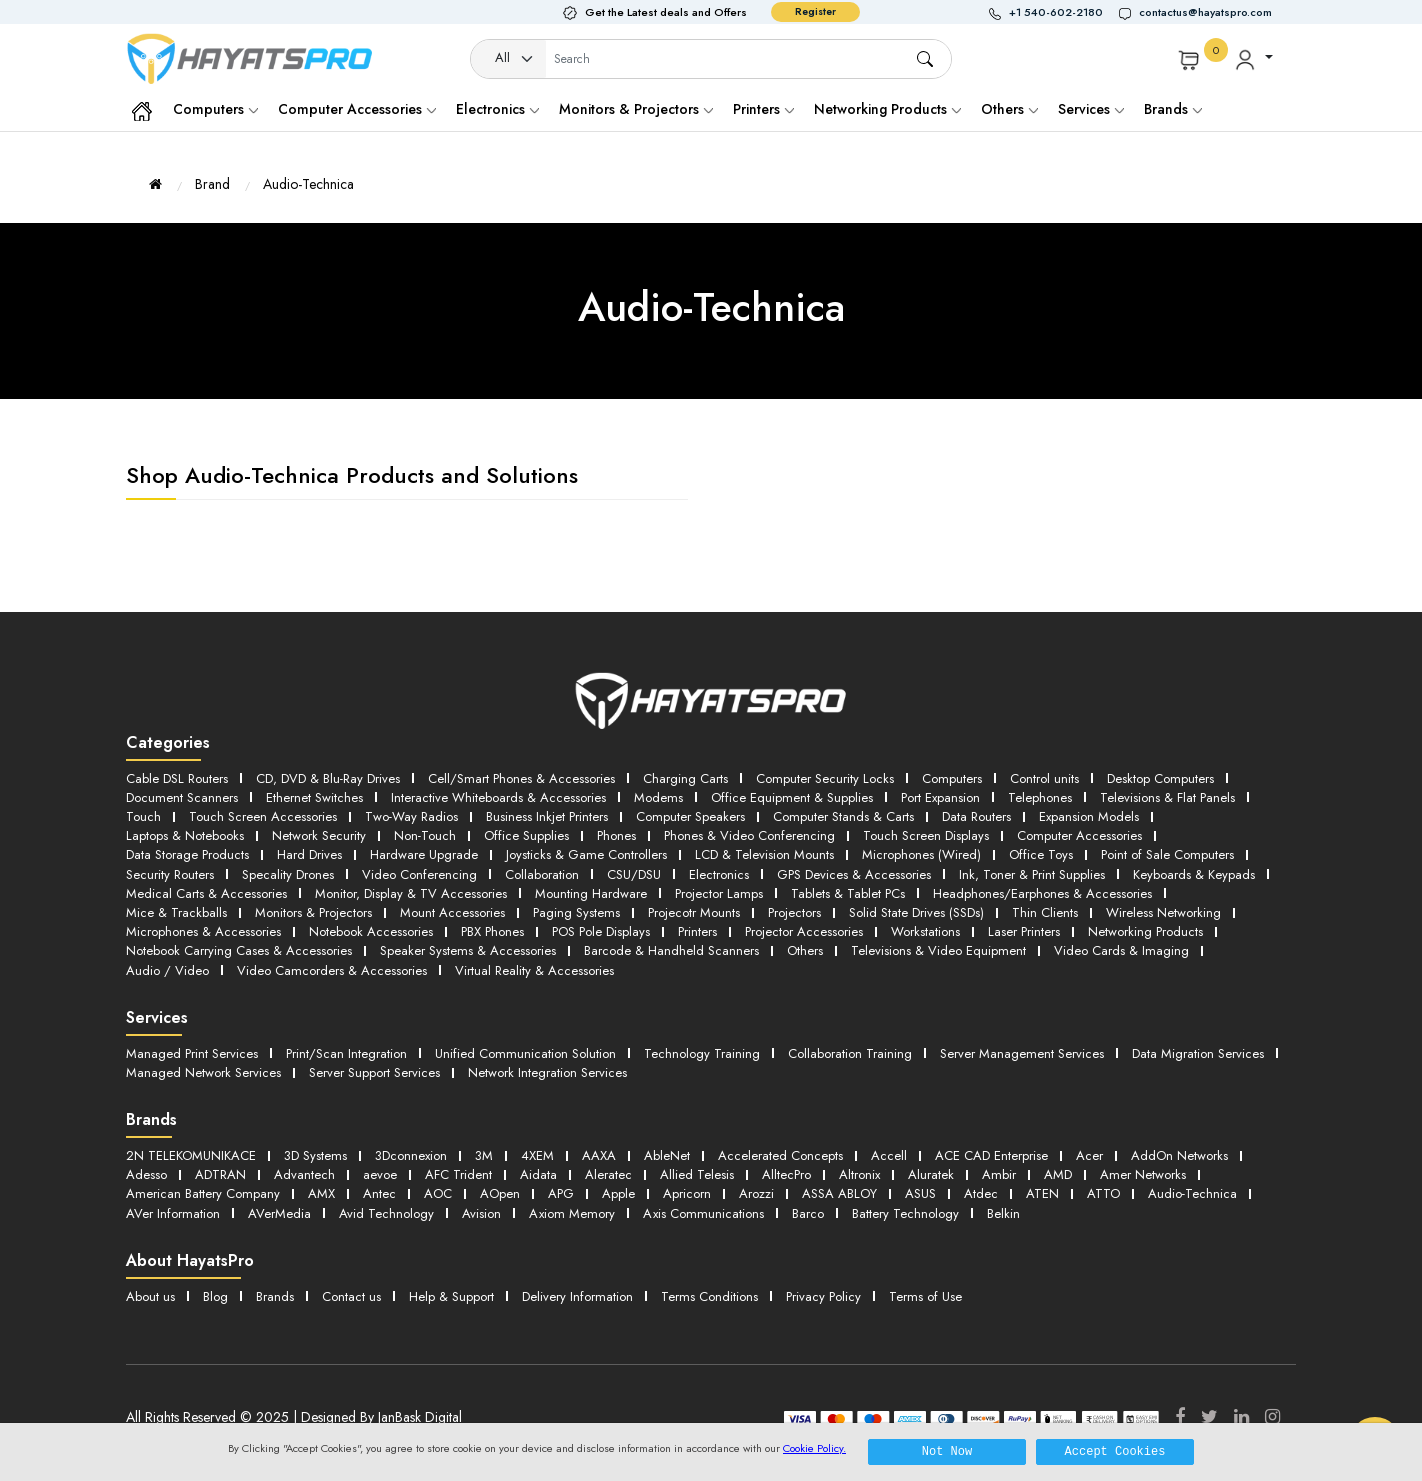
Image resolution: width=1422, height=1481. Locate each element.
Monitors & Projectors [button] (313, 912)
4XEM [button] (537, 1155)
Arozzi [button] (756, 1193)
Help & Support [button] (451, 1296)
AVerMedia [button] (279, 1213)
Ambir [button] (999, 1174)
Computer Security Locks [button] (825, 778)
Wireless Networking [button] (1163, 912)
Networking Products (887, 109)
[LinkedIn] (1241, 1417)
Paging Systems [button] (576, 912)
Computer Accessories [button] (1079, 835)
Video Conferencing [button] (419, 874)
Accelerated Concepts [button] (780, 1155)
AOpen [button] (500, 1193)
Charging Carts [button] (685, 778)
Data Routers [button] (976, 816)
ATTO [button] (1103, 1193)
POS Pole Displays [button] (601, 931)
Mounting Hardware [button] (591, 893)
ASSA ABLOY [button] (839, 1193)
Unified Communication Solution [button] (525, 1053)
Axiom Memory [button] (572, 1213)
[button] (1054, 12)
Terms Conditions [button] (709, 1296)
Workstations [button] (925, 931)
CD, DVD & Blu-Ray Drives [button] (328, 778)
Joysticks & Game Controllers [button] (586, 854)
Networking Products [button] (1145, 931)
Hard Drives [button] (309, 854)
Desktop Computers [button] (1160, 778)
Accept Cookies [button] (1115, 1451)
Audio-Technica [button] (1192, 1193)
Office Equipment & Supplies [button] (792, 797)
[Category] (509, 59)
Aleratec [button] (608, 1174)
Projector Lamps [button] (719, 893)
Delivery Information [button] (577, 1296)
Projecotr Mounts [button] (694, 912)
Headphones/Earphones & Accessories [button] (1042, 893)
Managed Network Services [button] (203, 1072)
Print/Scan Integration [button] (346, 1053)
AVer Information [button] (173, 1213)
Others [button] (805, 950)
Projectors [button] (794, 912)
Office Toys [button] (1041, 854)
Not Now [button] (947, 1451)
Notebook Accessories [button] (371, 931)
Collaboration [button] (542, 874)
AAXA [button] (599, 1155)
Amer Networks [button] (1143, 1174)
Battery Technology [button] (905, 1213)
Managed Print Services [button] (192, 1053)
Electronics (497, 109)
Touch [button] (143, 816)
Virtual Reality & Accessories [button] (534, 970)
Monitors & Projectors (636, 109)
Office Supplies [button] (526, 835)
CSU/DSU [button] (634, 874)
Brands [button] (1173, 109)
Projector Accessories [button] (804, 931)
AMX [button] (321, 1193)
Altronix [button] (859, 1174)
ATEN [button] (1042, 1193)
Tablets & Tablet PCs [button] (848, 893)
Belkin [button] (1003, 1213)
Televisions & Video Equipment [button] (938, 950)
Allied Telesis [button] (697, 1174)
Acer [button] (1089, 1155)
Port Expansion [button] (940, 797)
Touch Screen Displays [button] (926, 835)
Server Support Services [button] (374, 1072)
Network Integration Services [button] (547, 1072)
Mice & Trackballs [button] (176, 912)
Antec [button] (379, 1193)
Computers (215, 109)
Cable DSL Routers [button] (177, 778)
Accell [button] (889, 1155)
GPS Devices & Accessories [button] (854, 874)
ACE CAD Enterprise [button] (991, 1155)
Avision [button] (481, 1213)
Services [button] (1091, 109)
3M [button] (484, 1155)
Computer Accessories (357, 109)
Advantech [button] (304, 1174)
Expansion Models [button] (1089, 816)
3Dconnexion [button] (411, 1155)
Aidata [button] (538, 1174)
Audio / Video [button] (167, 970)
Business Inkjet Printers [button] (547, 816)
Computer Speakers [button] (690, 816)
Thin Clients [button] (1045, 912)
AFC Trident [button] (458, 1174)
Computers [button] (952, 778)
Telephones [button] (1040, 797)
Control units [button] (1044, 778)
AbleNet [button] (667, 1155)
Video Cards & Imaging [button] (1121, 950)
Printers (763, 109)
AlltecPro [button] (786, 1174)
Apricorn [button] (687, 1193)
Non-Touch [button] (425, 835)
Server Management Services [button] (1022, 1053)
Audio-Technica (308, 184)
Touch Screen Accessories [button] (263, 816)
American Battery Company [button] (203, 1193)
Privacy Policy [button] (823, 1296)
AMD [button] (1058, 1174)
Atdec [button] (981, 1193)
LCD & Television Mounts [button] (764, 854)
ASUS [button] (920, 1193)
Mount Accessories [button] (452, 912)
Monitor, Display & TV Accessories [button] (411, 893)
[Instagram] (1272, 1417)
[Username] (730, 59)
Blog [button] (215, 1296)
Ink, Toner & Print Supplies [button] (1032, 874)
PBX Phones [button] (492, 931)
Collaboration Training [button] (850, 1053)
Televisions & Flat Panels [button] (1167, 797)
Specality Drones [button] (288, 874)
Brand (212, 184)
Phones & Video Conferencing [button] (749, 835)
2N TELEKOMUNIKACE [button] (191, 1155)
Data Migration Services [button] (1198, 1053)
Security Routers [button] (170, 874)
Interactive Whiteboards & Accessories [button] (498, 797)
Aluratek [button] (931, 1174)
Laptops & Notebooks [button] (185, 835)
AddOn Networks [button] (1179, 1155)
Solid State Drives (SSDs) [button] (916, 912)
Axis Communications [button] (703, 1213)
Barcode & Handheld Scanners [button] (671, 950)
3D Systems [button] (315, 1155)
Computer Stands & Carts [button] (843, 816)
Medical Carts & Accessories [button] (206, 893)
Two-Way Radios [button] (411, 816)
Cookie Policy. (814, 1448)
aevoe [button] (380, 1174)
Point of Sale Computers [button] (1167, 854)
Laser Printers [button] (1024, 931)
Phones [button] (616, 835)
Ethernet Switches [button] (314, 797)
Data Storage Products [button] (187, 854)
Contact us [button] (351, 1296)
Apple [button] (618, 1193)
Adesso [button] (146, 1174)
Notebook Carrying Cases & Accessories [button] (239, 950)
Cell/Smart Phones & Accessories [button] (521, 778)
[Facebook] (1180, 1417)
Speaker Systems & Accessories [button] (468, 950)
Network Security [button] (319, 835)
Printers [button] (697, 931)
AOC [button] (438, 1193)
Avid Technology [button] (386, 1213)
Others (1009, 109)
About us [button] (150, 1296)
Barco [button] (808, 1213)
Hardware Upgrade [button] (424, 854)
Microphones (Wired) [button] (921, 854)
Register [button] (815, 11)
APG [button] (561, 1193)
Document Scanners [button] (182, 797)
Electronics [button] (719, 874)
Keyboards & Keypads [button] (1194, 874)
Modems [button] (658, 797)
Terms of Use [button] (925, 1296)
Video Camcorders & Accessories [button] (332, 970)
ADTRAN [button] (220, 1174)
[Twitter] (1209, 1417)
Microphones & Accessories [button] (203, 931)
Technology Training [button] (702, 1053)
